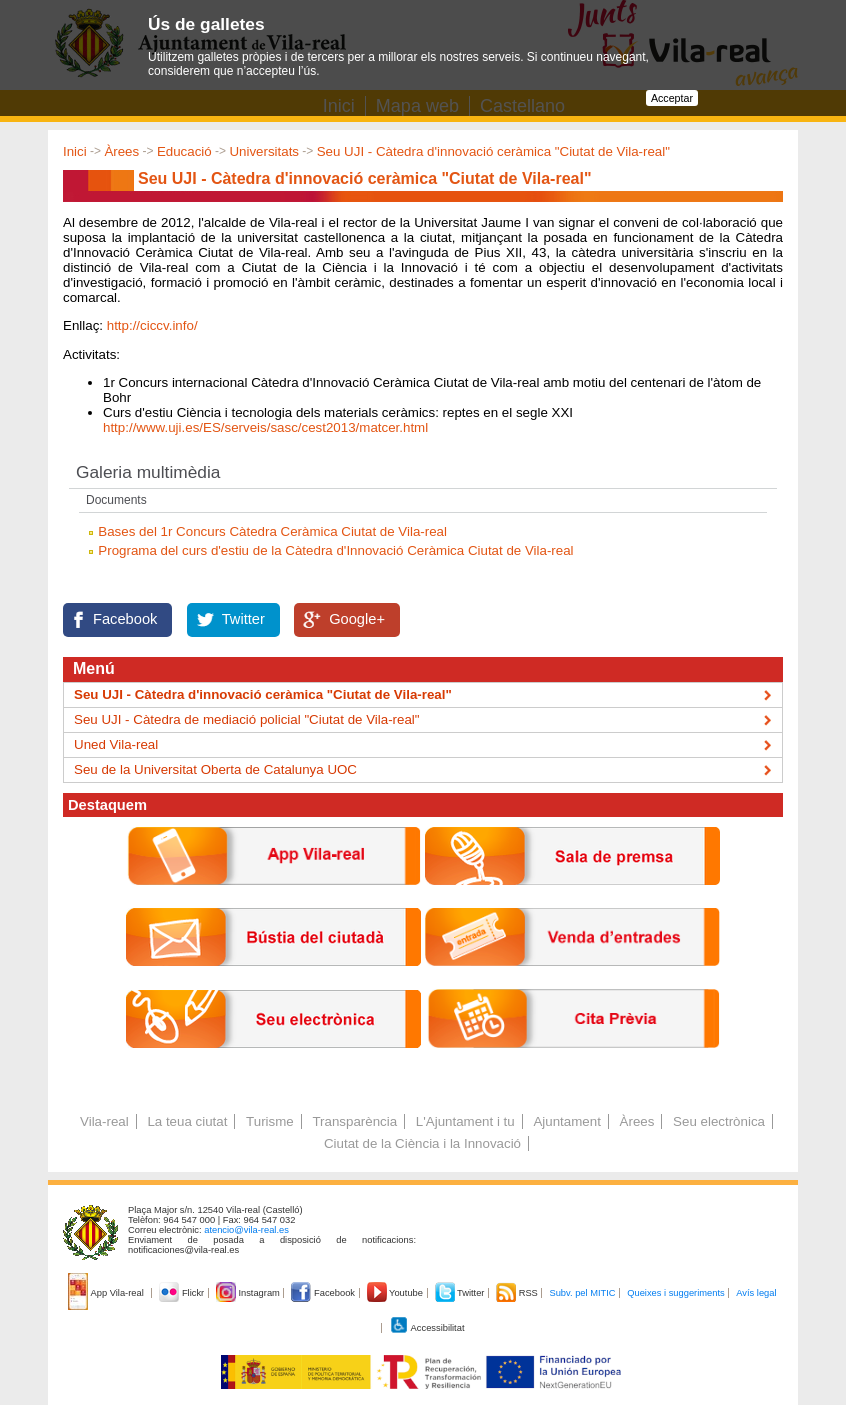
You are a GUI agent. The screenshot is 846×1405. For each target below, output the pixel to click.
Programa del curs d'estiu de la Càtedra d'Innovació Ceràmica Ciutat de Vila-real (335, 550)
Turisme (270, 1121)
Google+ (357, 619)
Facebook (125, 619)
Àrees (121, 151)
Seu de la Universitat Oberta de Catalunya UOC (215, 769)
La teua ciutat (187, 1121)
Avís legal (756, 1293)
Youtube (396, 1293)
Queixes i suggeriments (675, 1293)
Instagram (249, 1293)
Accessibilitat (427, 1328)
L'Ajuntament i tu (465, 1121)
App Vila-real (107, 1293)
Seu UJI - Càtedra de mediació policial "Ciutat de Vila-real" (247, 719)
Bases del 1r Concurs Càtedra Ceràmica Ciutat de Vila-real (272, 531)
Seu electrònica (719, 1121)
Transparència (354, 1121)
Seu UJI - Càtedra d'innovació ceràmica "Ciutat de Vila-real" (493, 151)
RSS (518, 1293)
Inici (75, 151)
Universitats (264, 151)
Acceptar (672, 98)
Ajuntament (566, 1121)
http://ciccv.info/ (152, 325)
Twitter (243, 619)
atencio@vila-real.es (246, 1230)
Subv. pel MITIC (582, 1293)
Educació (184, 151)
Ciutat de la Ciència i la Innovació (422, 1143)
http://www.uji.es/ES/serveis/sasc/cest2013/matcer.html (265, 427)
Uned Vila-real (116, 744)
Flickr (182, 1293)
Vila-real (104, 1121)
